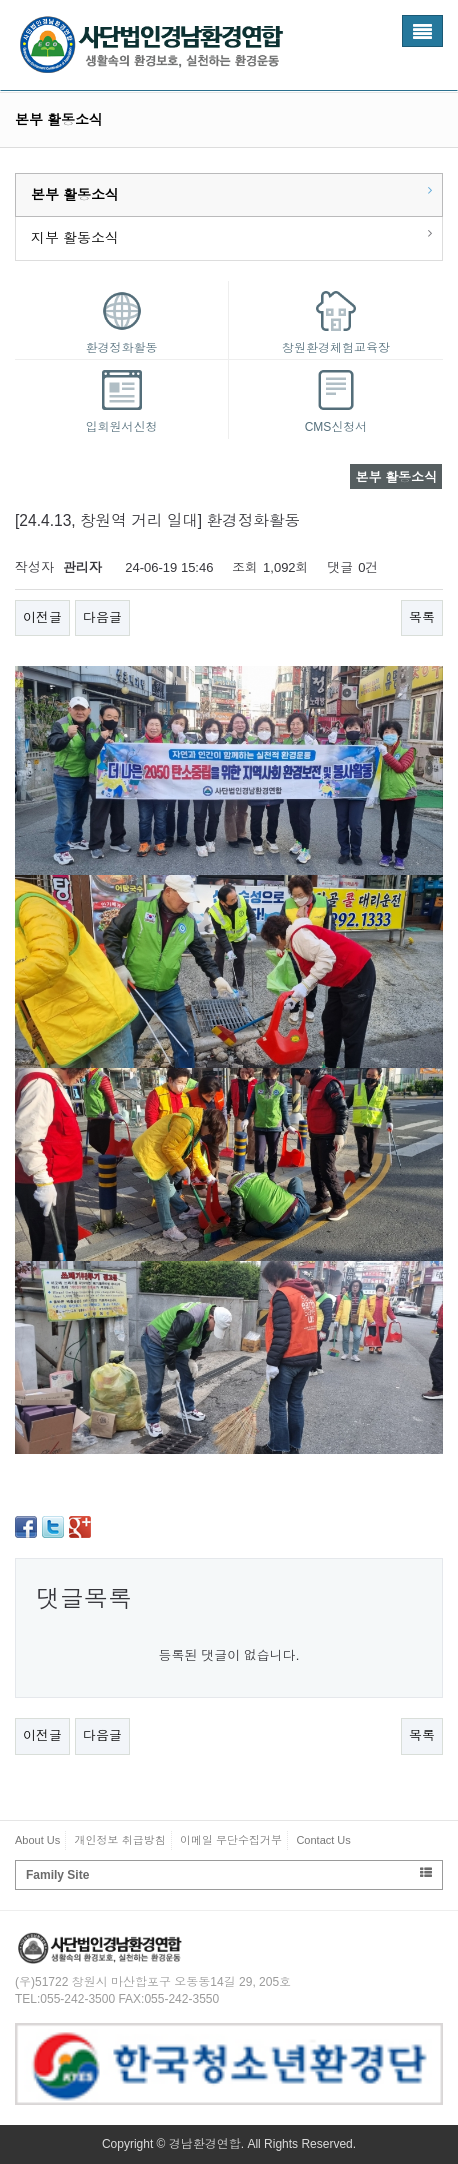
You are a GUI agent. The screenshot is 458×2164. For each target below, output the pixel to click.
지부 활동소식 (75, 238)
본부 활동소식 (75, 195)
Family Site (229, 1874)
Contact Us (323, 1840)
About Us (37, 1840)
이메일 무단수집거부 (231, 1840)
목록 (422, 617)
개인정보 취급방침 (120, 1840)
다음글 (102, 617)
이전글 (42, 617)
